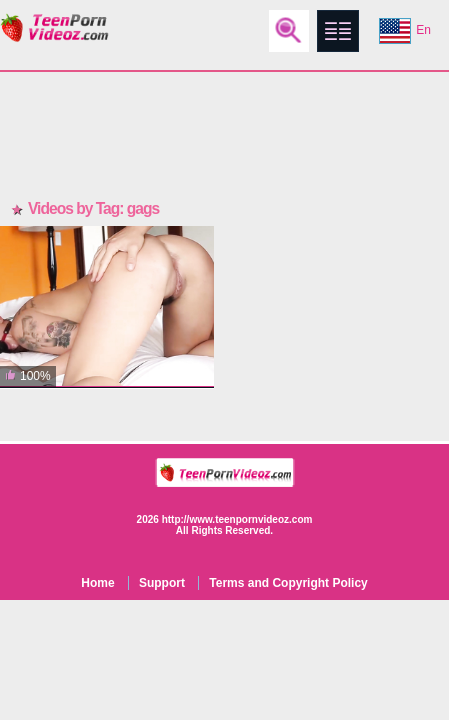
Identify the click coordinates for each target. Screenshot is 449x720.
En (405, 31)
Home (97, 583)
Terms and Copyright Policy (288, 583)
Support (162, 583)
